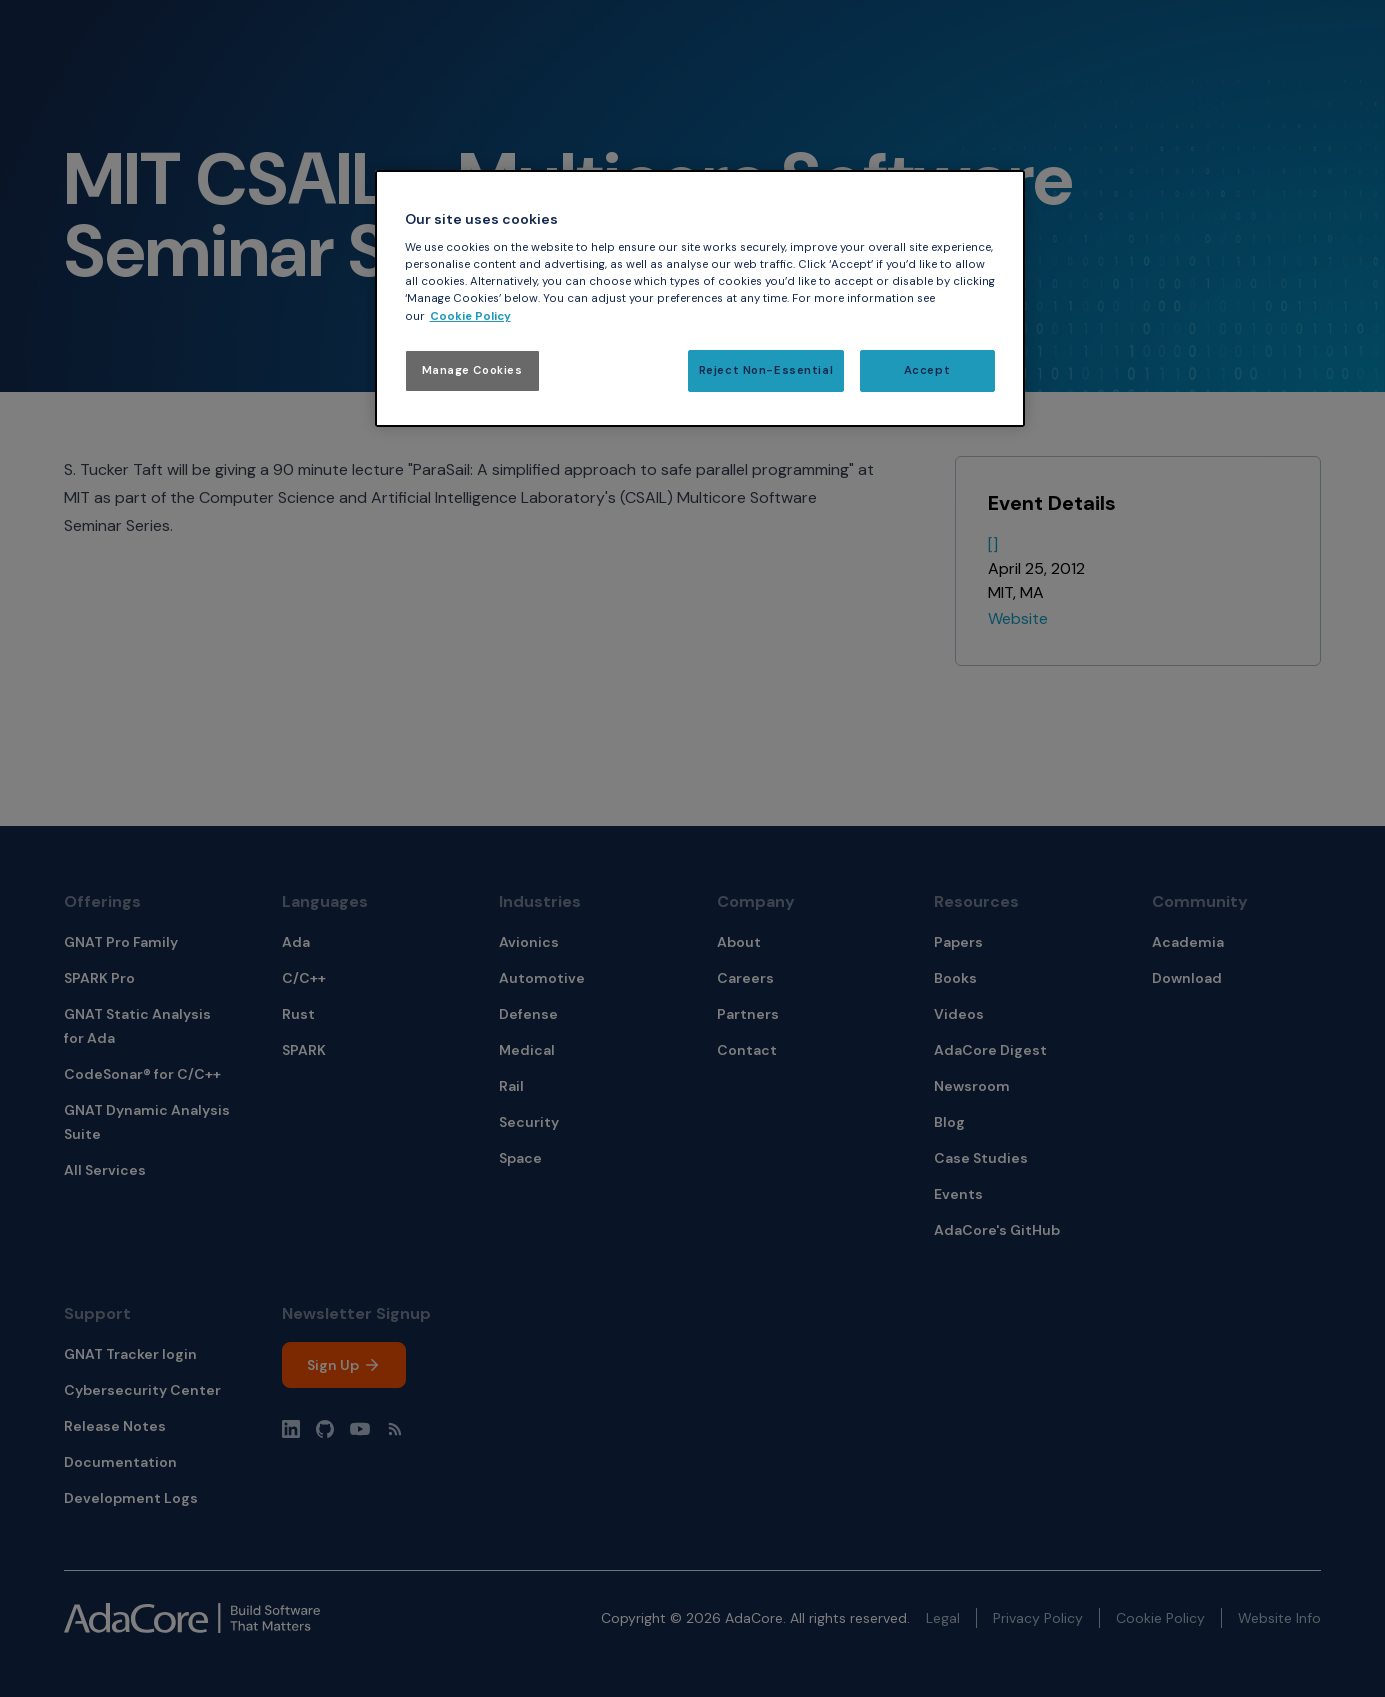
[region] (700, 298)
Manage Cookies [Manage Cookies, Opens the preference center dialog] (472, 370)
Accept (927, 370)
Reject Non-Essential (766, 370)
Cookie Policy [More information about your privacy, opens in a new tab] (470, 316)
